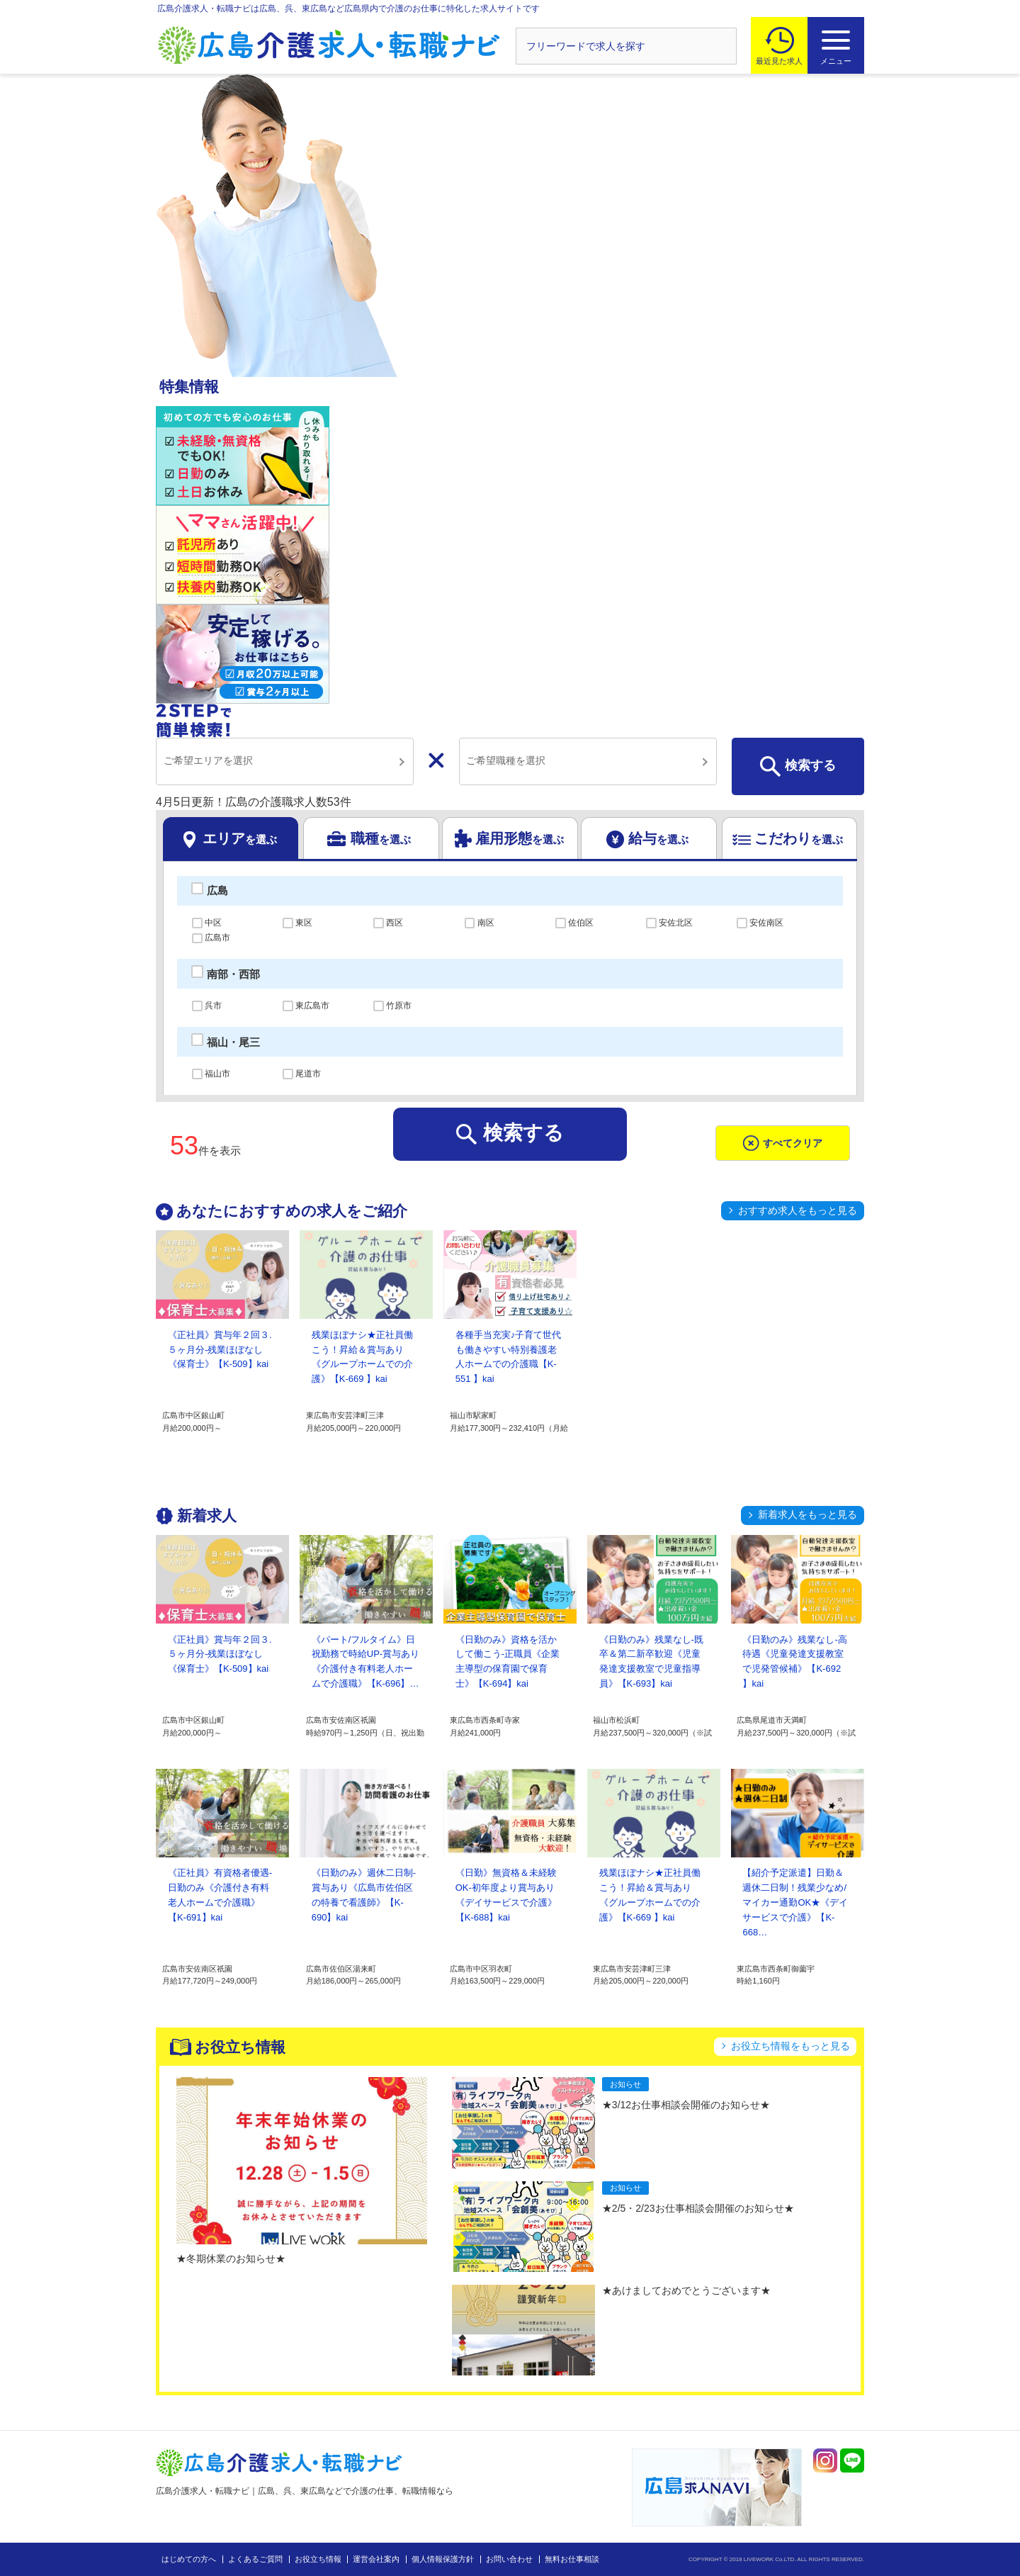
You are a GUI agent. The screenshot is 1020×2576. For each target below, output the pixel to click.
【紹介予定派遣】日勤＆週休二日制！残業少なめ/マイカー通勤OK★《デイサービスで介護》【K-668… (795, 1902)
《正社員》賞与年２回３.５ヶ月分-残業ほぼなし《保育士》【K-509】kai (220, 1349)
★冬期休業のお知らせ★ (230, 2258)
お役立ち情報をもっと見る (790, 2046)
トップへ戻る (930, 2541)
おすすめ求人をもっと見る (797, 1210)
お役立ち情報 (318, 2559)
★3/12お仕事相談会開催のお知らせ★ (686, 2104)
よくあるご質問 (255, 2559)
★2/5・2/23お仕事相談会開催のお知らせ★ (698, 2208)
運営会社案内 (376, 2559)
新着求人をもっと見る (807, 1514)
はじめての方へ (189, 2559)
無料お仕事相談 (572, 2559)
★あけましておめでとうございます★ (686, 2290)
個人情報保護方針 (443, 2559)
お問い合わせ (509, 2559)
